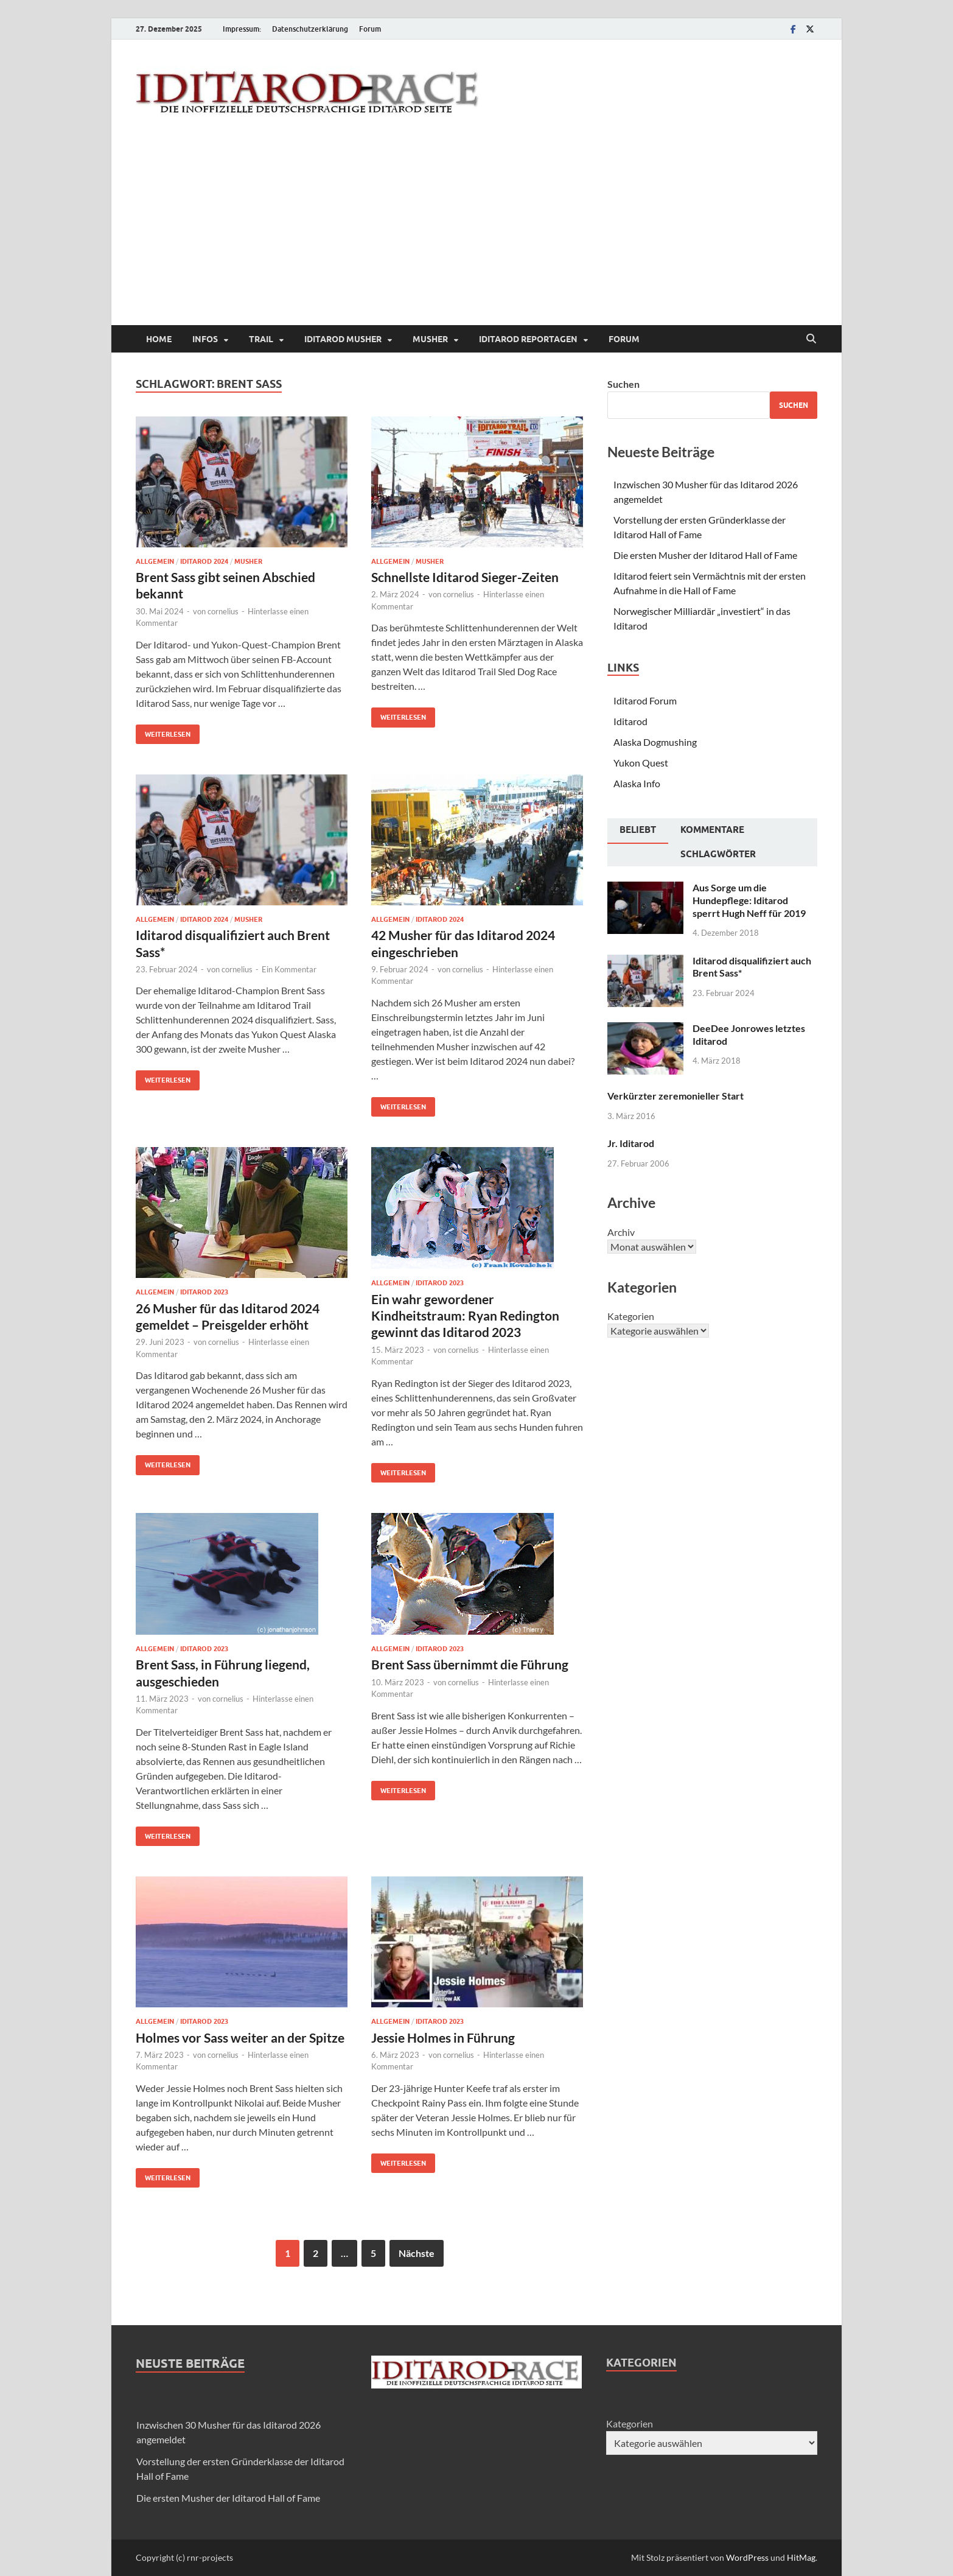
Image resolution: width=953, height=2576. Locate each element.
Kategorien (630, 1316)
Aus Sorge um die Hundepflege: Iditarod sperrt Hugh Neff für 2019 (749, 900)
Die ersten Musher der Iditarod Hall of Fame (705, 555)
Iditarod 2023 (204, 1292)
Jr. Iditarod (630, 1143)
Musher (430, 339)
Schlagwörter (718, 854)
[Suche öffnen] (811, 339)
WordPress (747, 2557)
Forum (370, 28)
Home (159, 339)
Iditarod (630, 721)
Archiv (621, 1232)
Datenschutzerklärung (310, 28)
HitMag (801, 2557)
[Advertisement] (476, 234)
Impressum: (242, 28)
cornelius (223, 611)
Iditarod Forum (645, 700)
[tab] (637, 831)
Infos (205, 339)
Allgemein (155, 561)
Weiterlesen (163, 732)
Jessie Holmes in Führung (443, 2037)
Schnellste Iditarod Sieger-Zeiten (465, 576)
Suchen (623, 384)
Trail (261, 339)
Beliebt (638, 829)
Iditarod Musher (343, 339)
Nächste (417, 2253)
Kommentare (712, 829)
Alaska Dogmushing (655, 742)
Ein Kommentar (289, 969)
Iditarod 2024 (204, 561)
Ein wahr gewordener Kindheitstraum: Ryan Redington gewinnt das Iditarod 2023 (465, 1315)
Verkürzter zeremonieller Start (675, 1095)
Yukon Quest (640, 762)
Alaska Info (636, 783)
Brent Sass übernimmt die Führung (469, 1664)
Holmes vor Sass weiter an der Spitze (240, 2037)
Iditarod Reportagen (528, 339)
